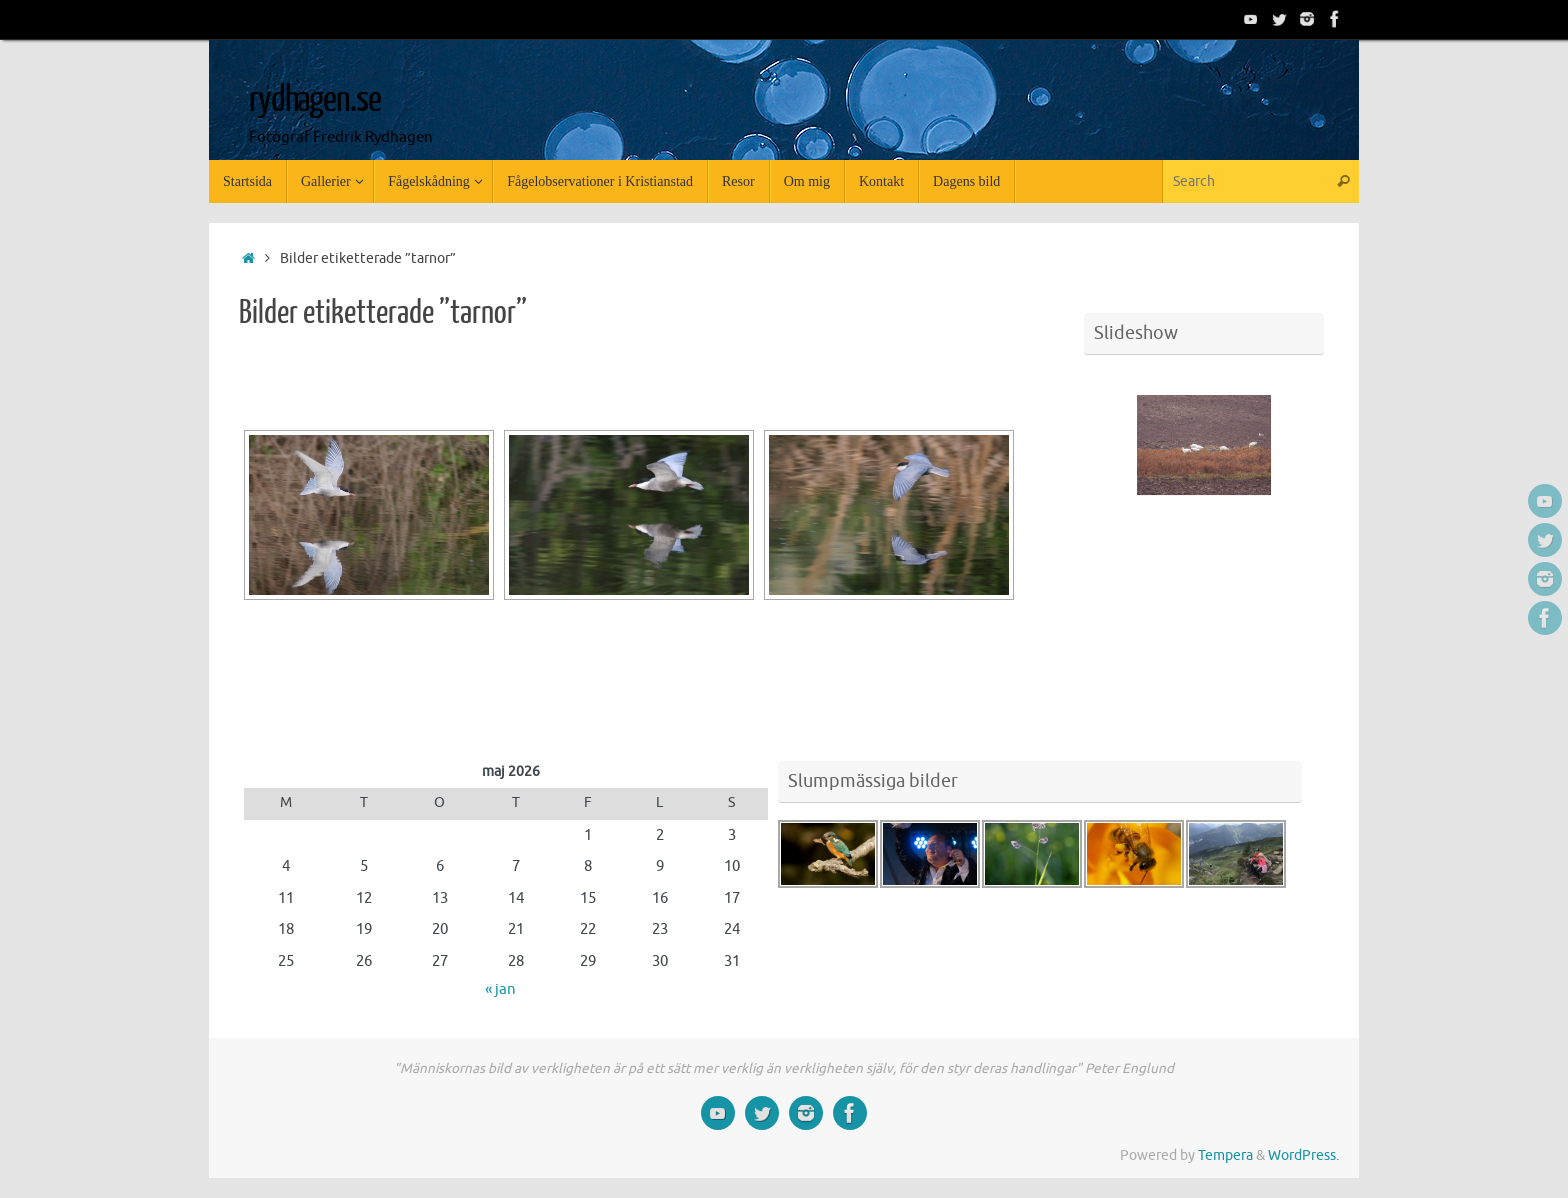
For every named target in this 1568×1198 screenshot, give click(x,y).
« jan (500, 989)
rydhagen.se (314, 100)
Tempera (1225, 1155)
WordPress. (1303, 1155)
